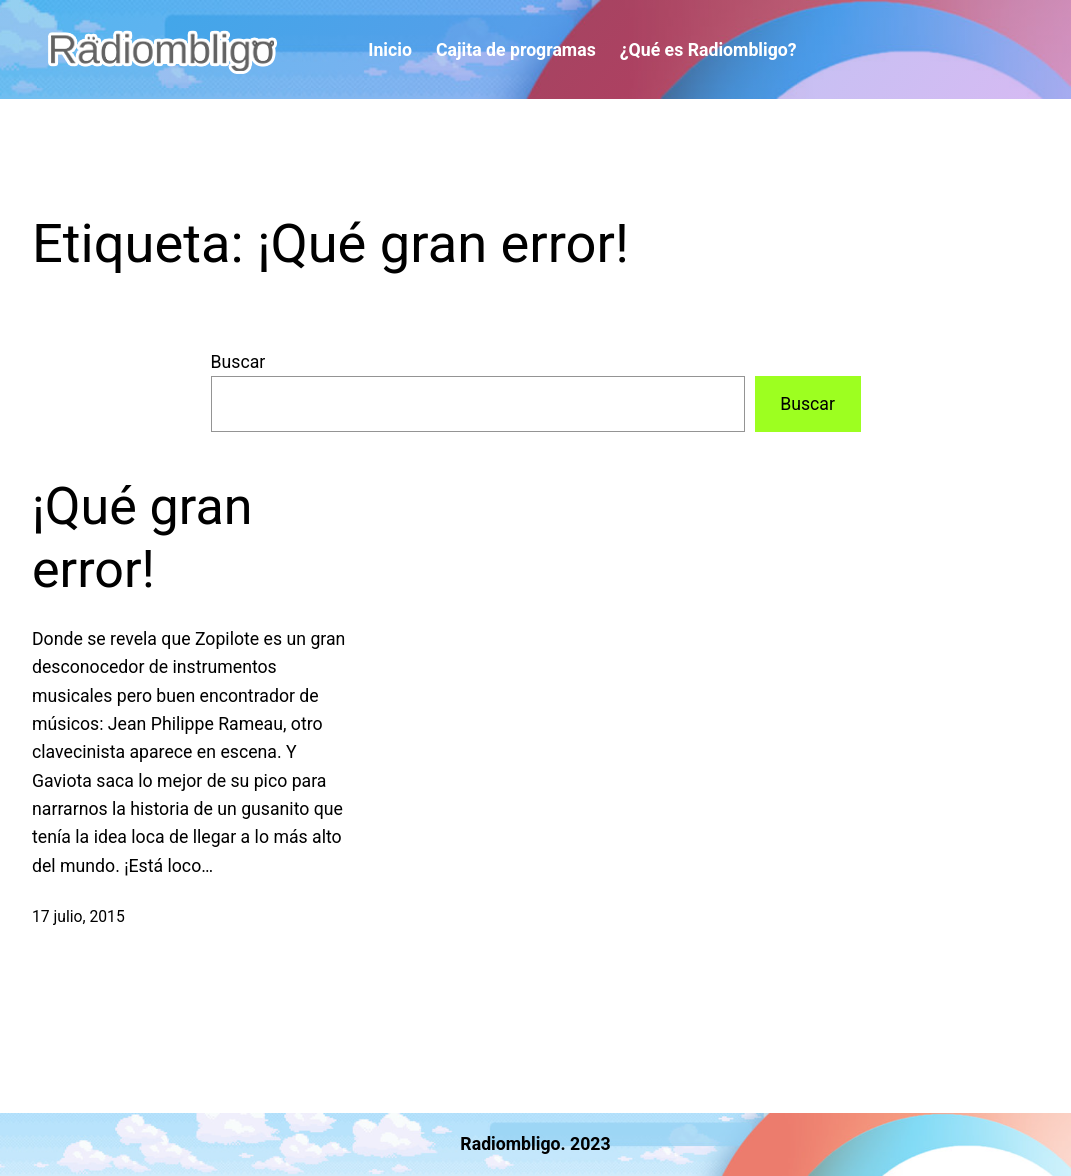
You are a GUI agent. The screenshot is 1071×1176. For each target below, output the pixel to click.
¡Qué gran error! (142, 537)
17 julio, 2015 (78, 916)
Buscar (238, 362)
